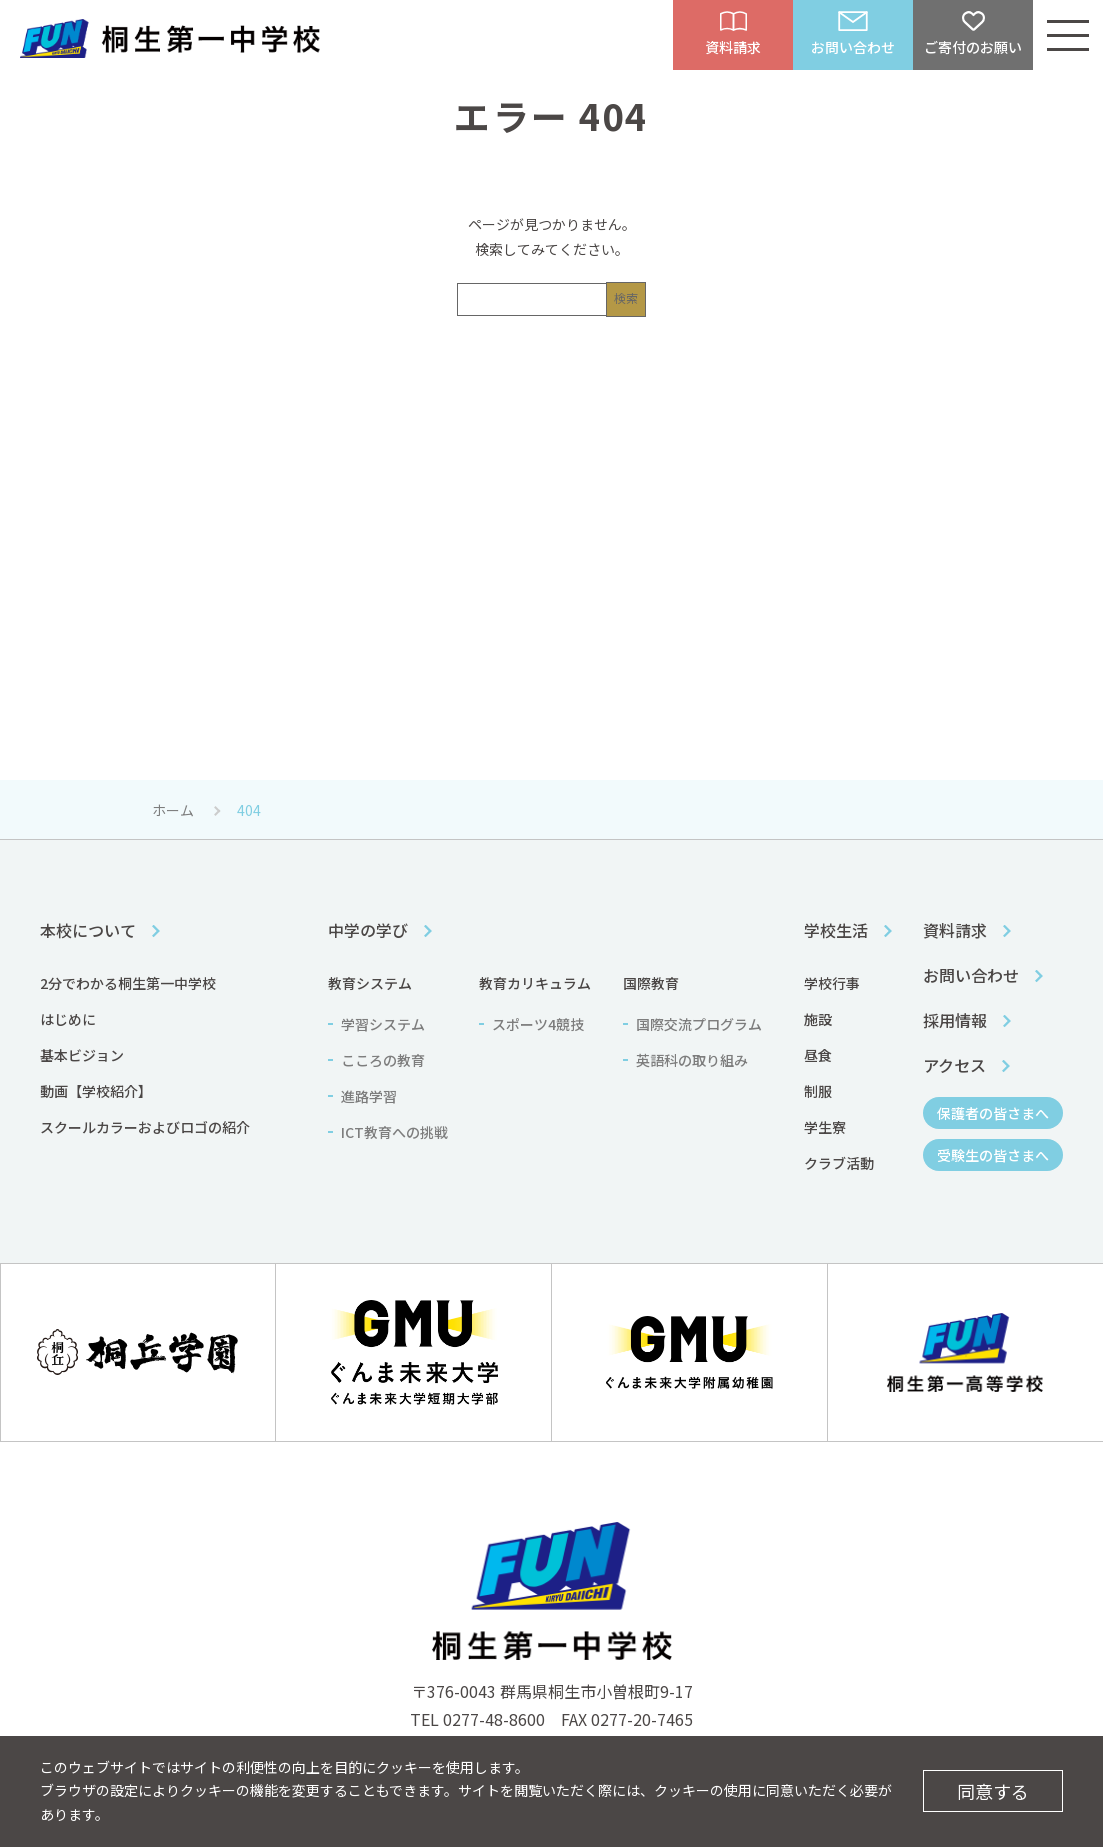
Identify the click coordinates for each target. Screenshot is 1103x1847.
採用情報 (955, 1020)
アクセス (954, 1065)
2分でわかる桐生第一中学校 (128, 983)
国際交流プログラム (699, 1024)
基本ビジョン (82, 1055)
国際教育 (651, 983)
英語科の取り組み (692, 1060)
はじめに (68, 1019)
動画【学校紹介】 (96, 1091)
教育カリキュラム (535, 983)
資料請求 (955, 930)
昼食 (818, 1055)
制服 (818, 1091)
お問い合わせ (971, 975)
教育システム (370, 983)
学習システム (383, 1024)
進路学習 (369, 1096)
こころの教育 (383, 1060)
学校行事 (832, 983)
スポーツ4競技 (538, 1024)
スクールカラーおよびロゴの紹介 (145, 1127)
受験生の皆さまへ (993, 1155)
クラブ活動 (839, 1163)
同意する (993, 1791)
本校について (88, 930)
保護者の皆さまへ (993, 1113)
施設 (818, 1019)
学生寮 (825, 1127)
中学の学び (368, 930)
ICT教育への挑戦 (394, 1132)
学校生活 (836, 930)
